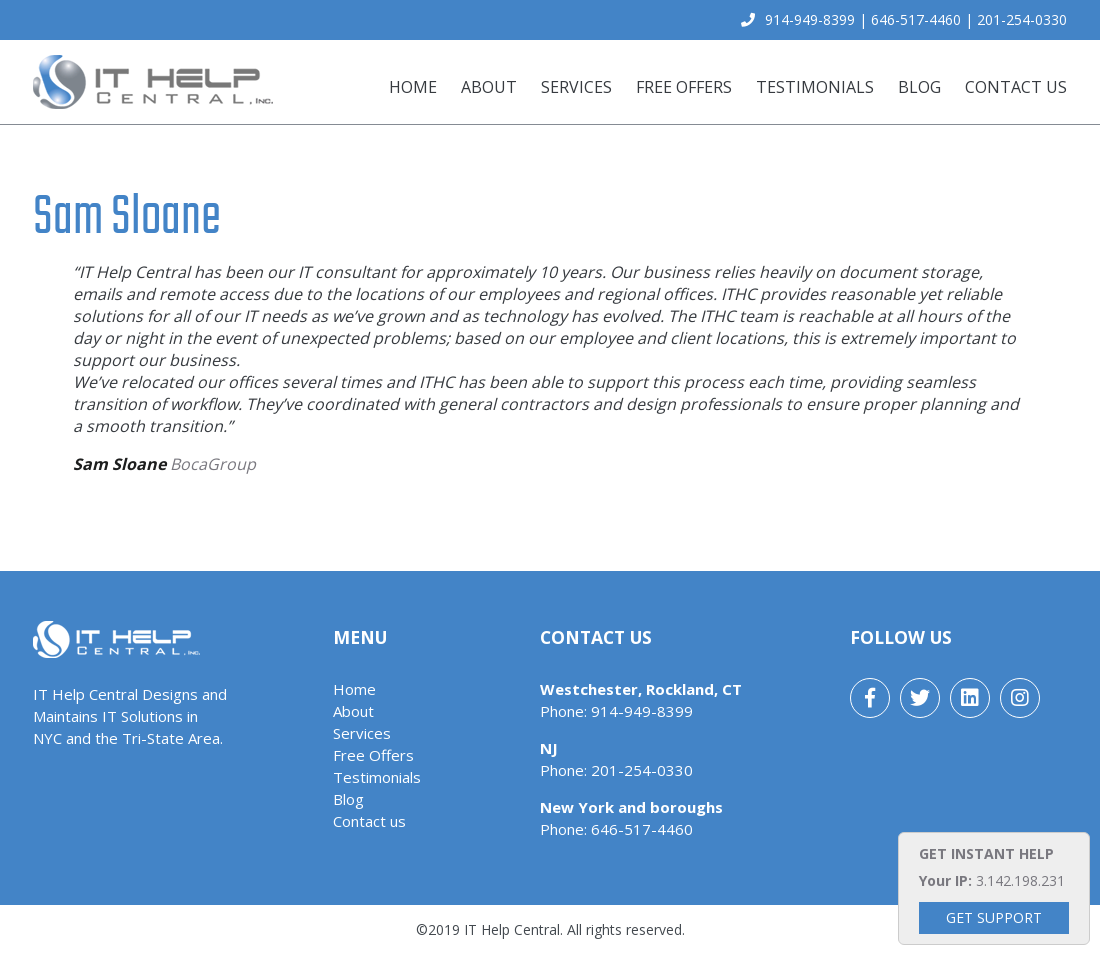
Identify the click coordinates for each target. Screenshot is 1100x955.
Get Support (994, 917)
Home (413, 87)
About (489, 87)
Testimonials (815, 87)
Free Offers (684, 87)
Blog (919, 87)
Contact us (1016, 87)
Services (576, 87)
